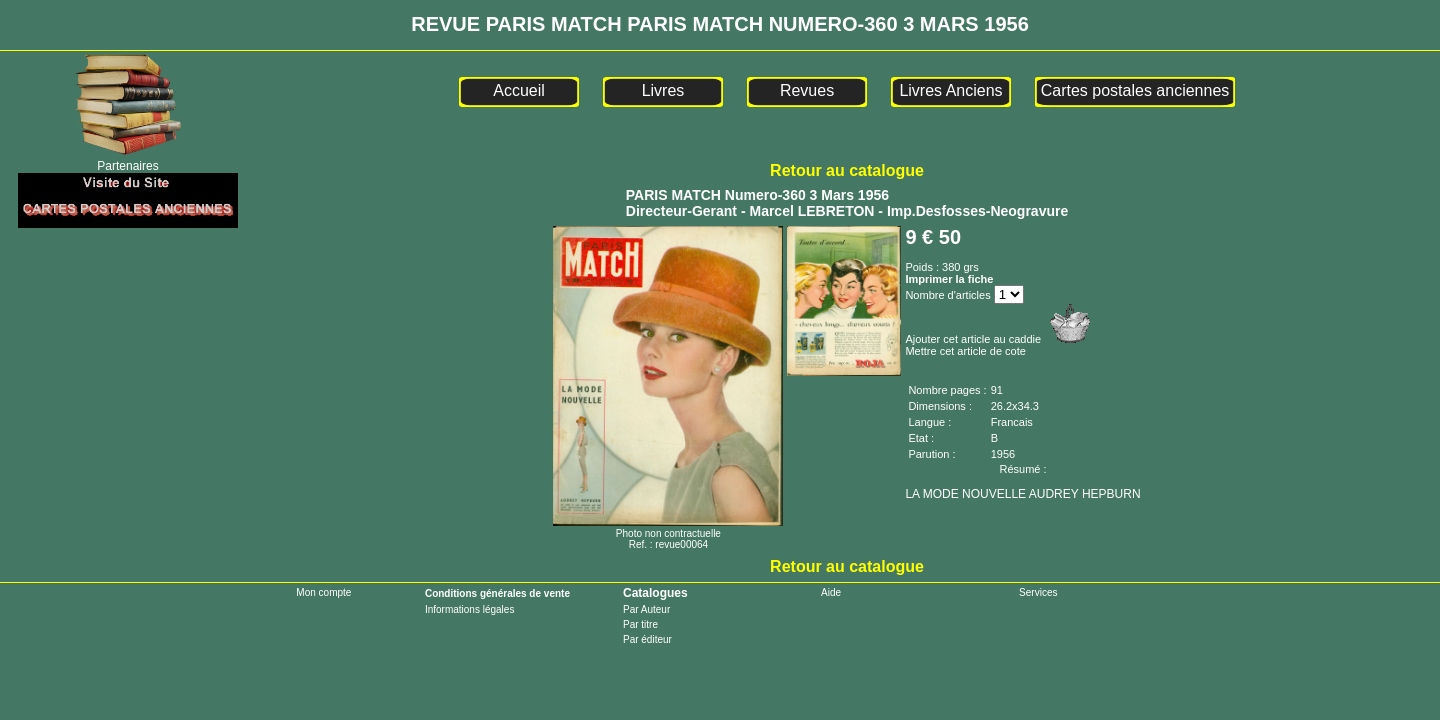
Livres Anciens (950, 90)
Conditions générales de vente (497, 593)
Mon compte (323, 592)
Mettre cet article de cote (965, 351)
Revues (807, 90)
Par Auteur (646, 609)
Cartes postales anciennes (1135, 90)
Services (1038, 592)
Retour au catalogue (847, 170)
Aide (831, 592)
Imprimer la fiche (949, 279)
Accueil (519, 90)
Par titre (640, 624)
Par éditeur (647, 639)
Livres (663, 90)
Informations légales (470, 609)
